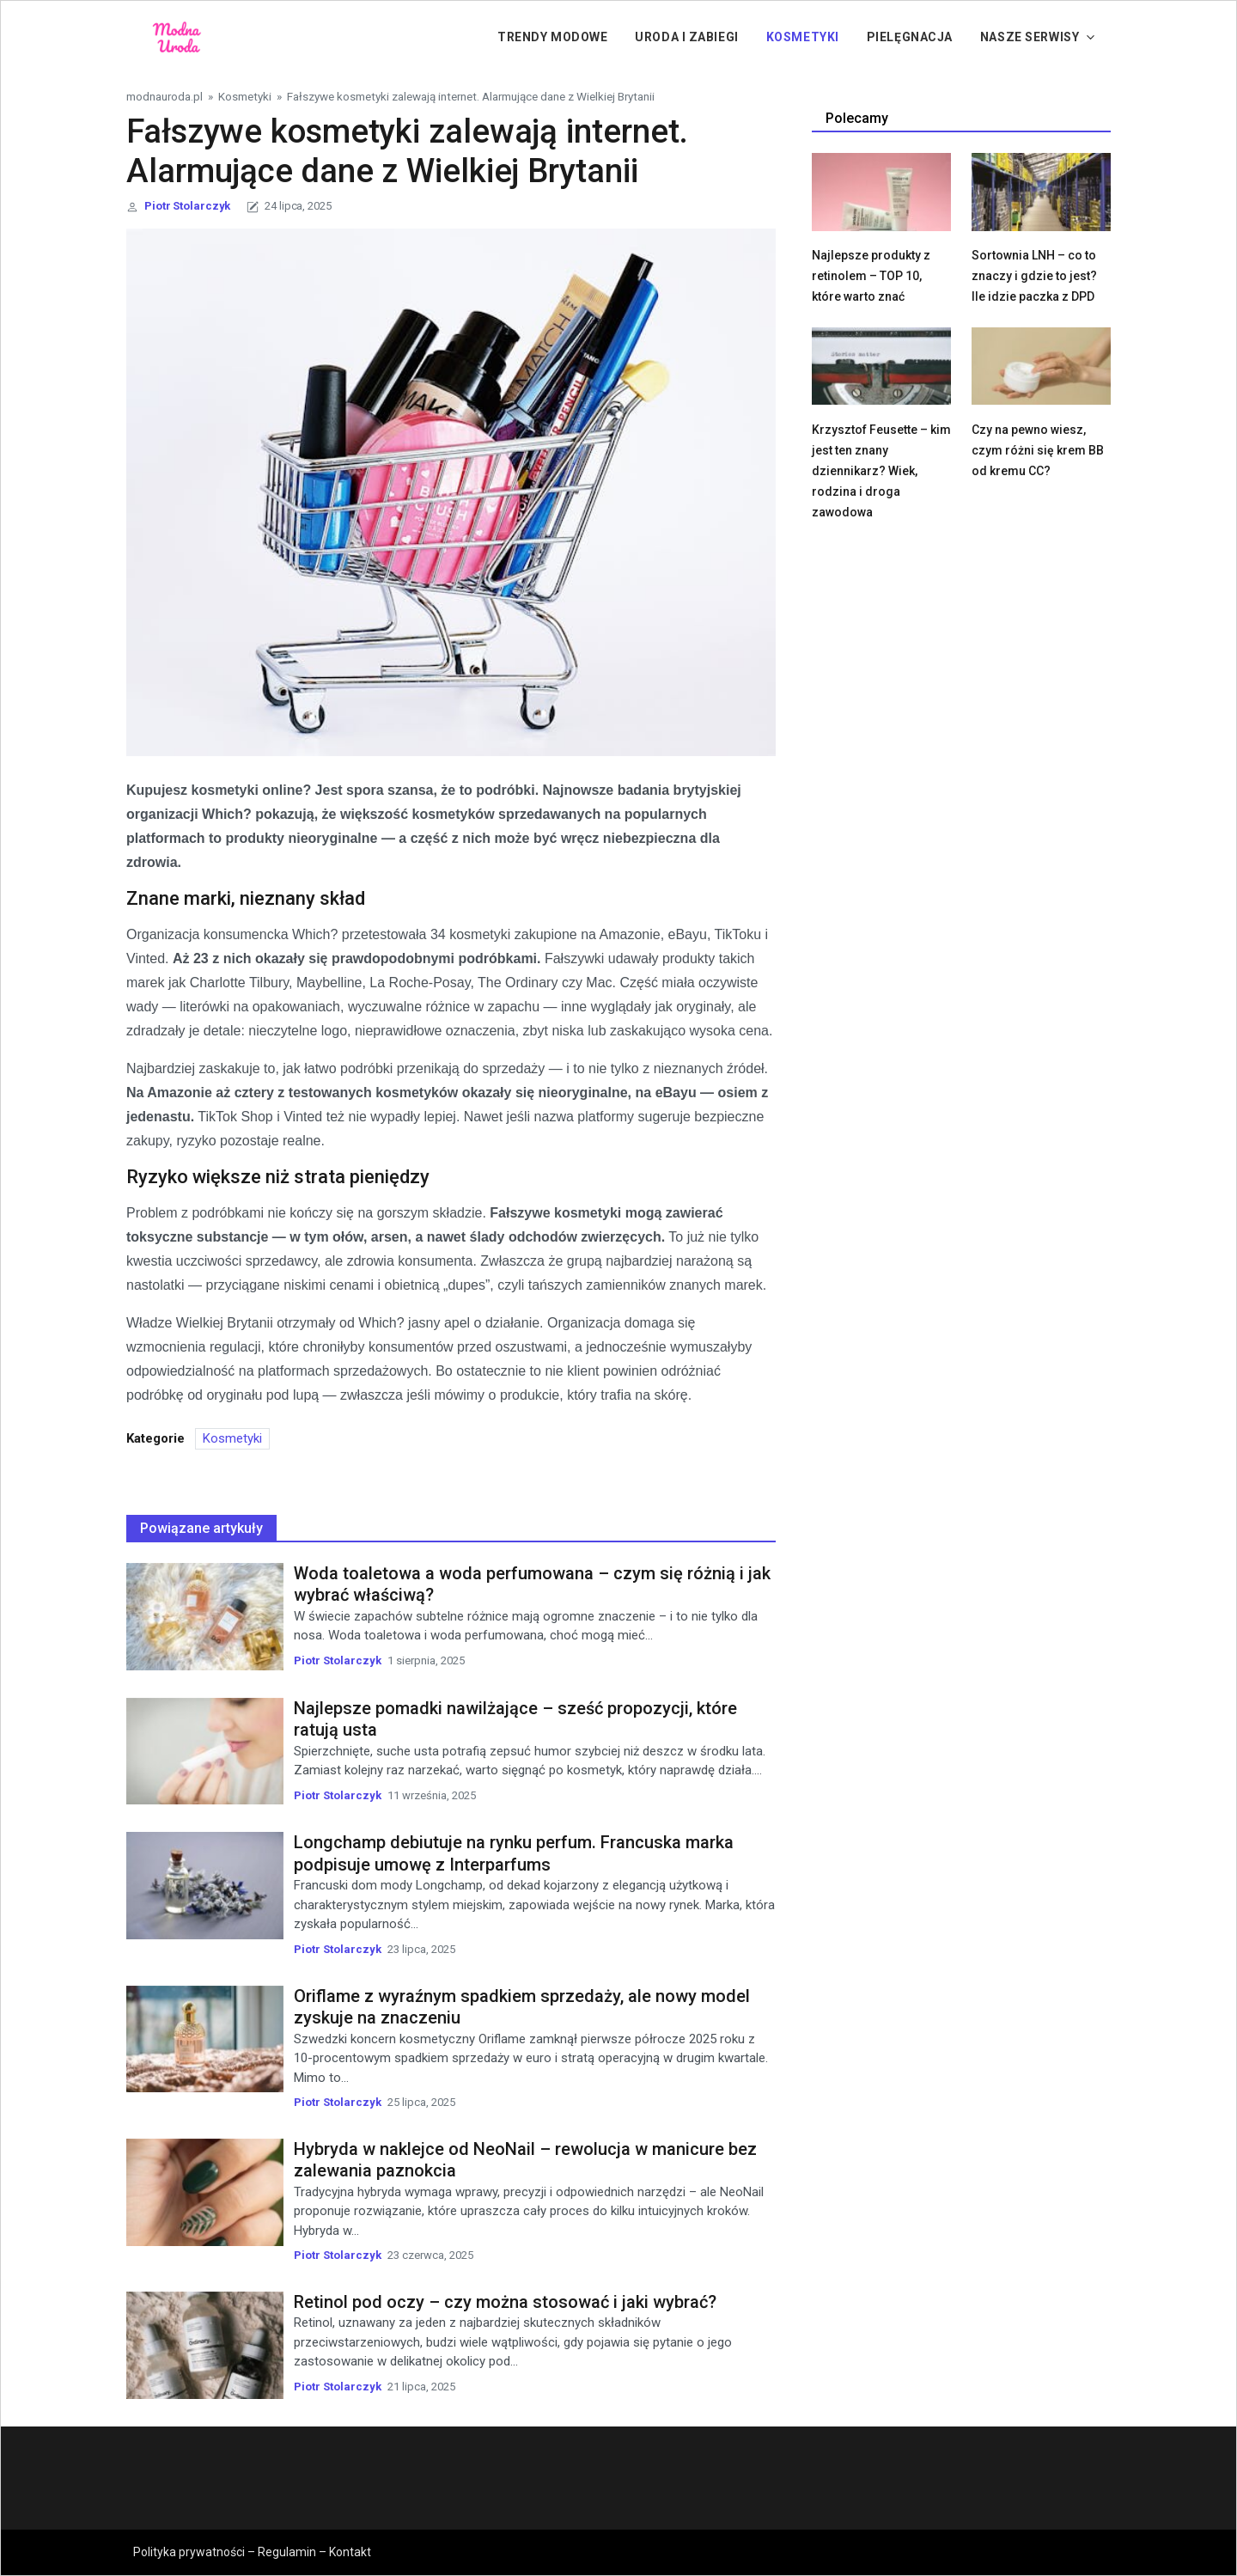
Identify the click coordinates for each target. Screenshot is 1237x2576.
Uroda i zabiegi (686, 37)
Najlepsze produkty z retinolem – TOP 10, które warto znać (871, 275)
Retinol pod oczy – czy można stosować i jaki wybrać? (505, 2302)
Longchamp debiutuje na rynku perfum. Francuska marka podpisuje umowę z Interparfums (514, 1853)
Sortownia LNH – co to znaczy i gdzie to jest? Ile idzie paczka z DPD (1034, 275)
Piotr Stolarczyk (187, 205)
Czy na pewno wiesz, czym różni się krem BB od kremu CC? (1038, 450)
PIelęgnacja (910, 37)
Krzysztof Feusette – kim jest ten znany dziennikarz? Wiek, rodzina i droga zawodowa (881, 471)
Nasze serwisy (1029, 37)
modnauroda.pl (164, 96)
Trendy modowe (552, 37)
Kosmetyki (802, 37)
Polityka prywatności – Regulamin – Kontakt (252, 2552)
